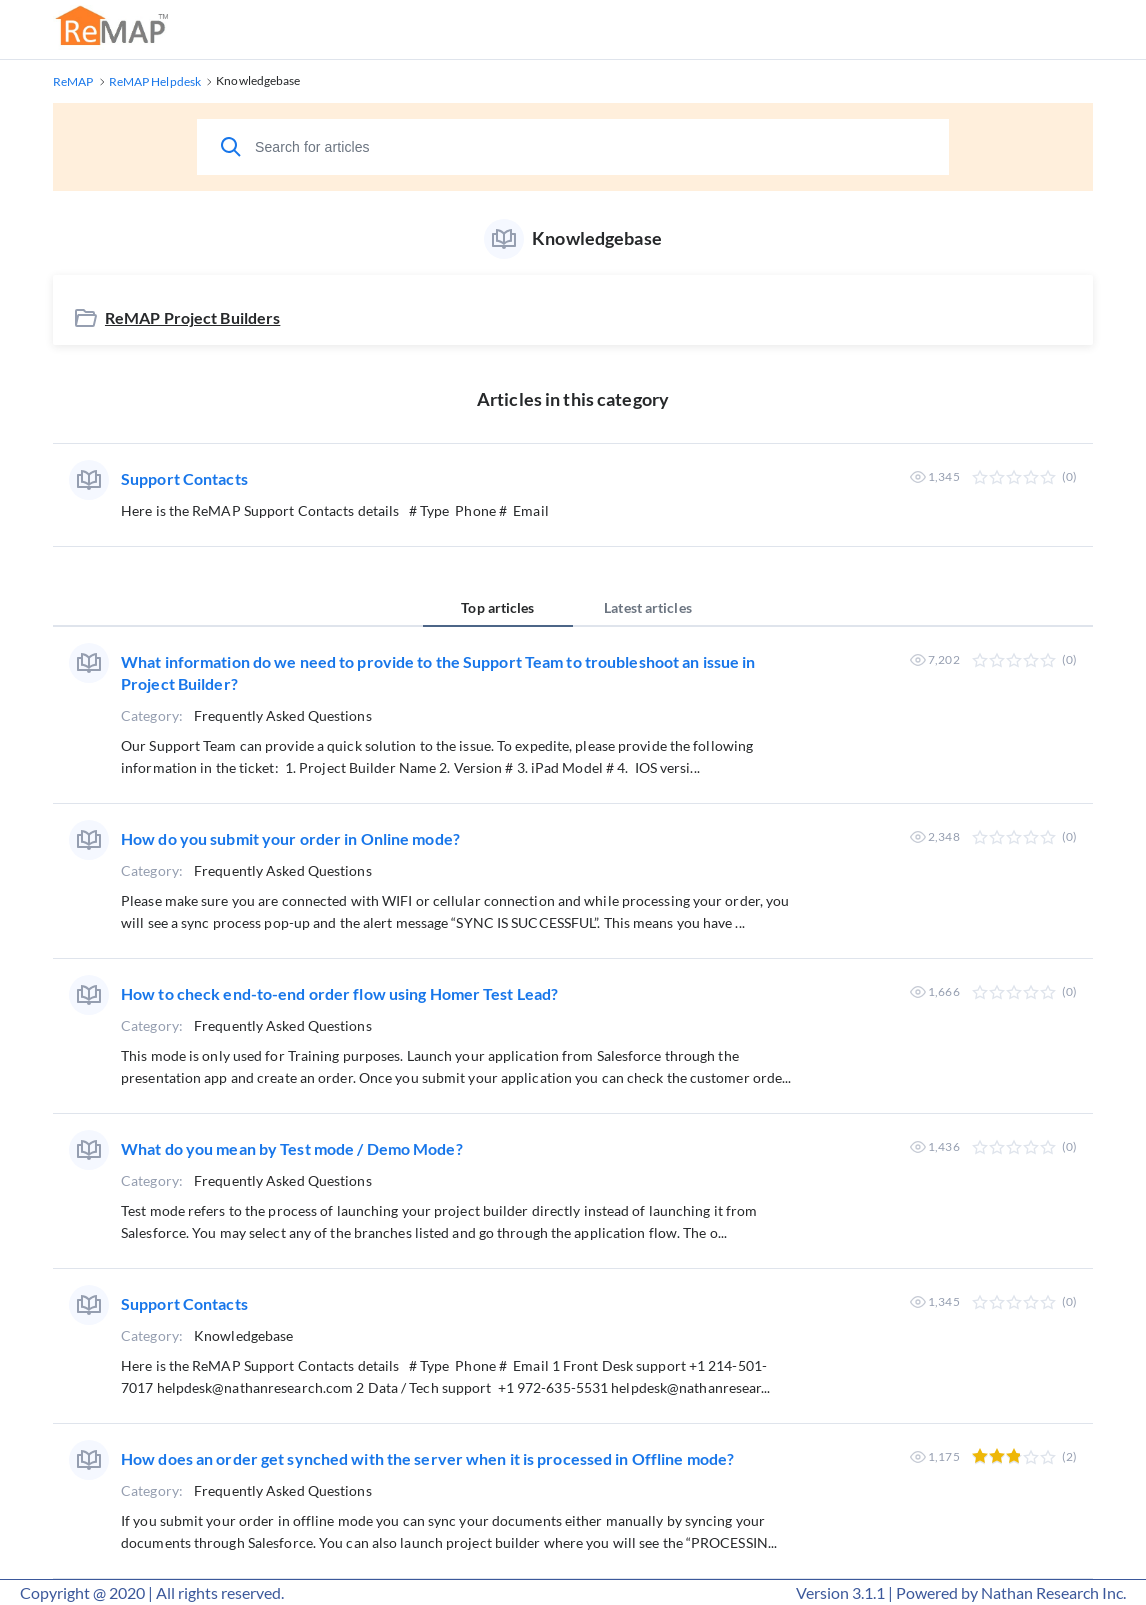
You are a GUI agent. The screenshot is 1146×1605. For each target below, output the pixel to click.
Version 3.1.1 (840, 1592)
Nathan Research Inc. (1053, 1592)
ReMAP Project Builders (192, 317)
